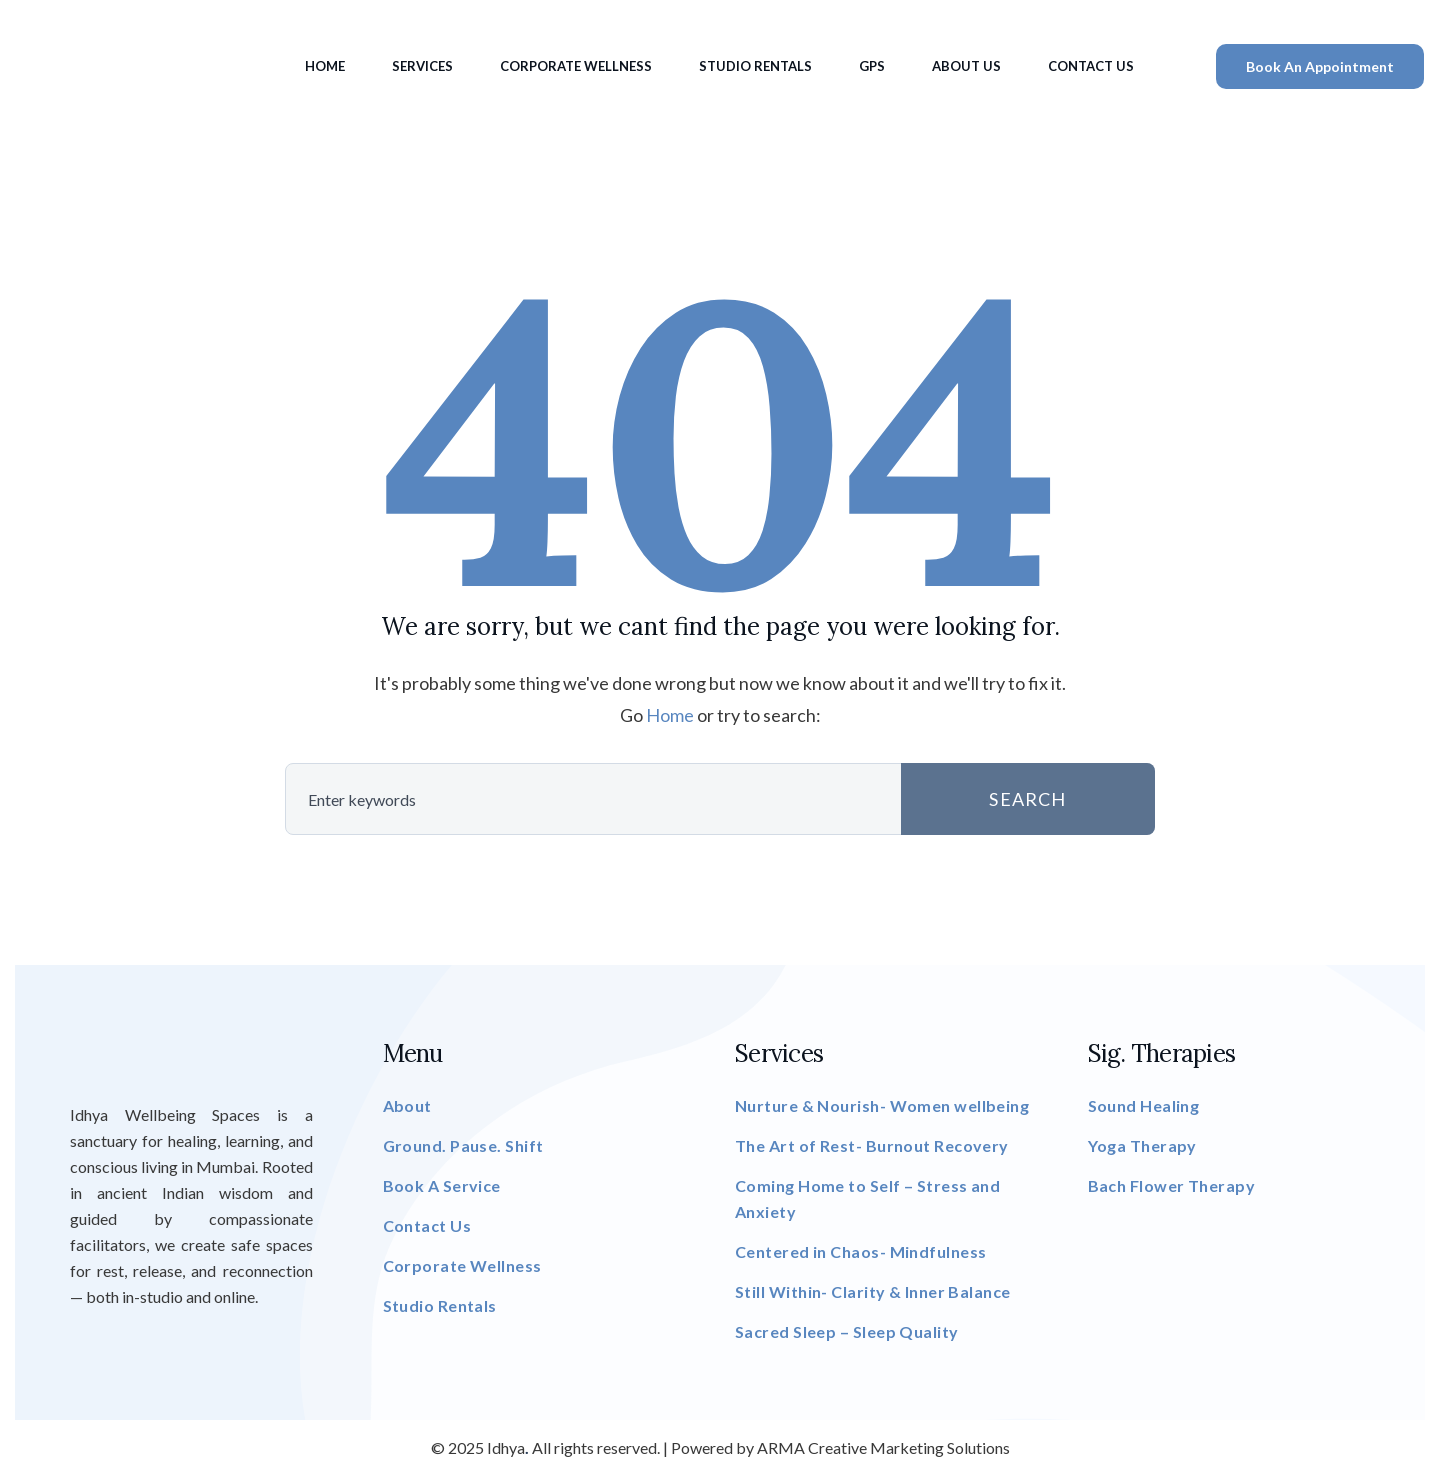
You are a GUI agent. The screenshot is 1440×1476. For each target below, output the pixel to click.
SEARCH (1027, 799)
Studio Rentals (755, 66)
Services (422, 66)
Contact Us (1091, 66)
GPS (872, 66)
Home (325, 66)
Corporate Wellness (576, 66)
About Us (966, 66)
